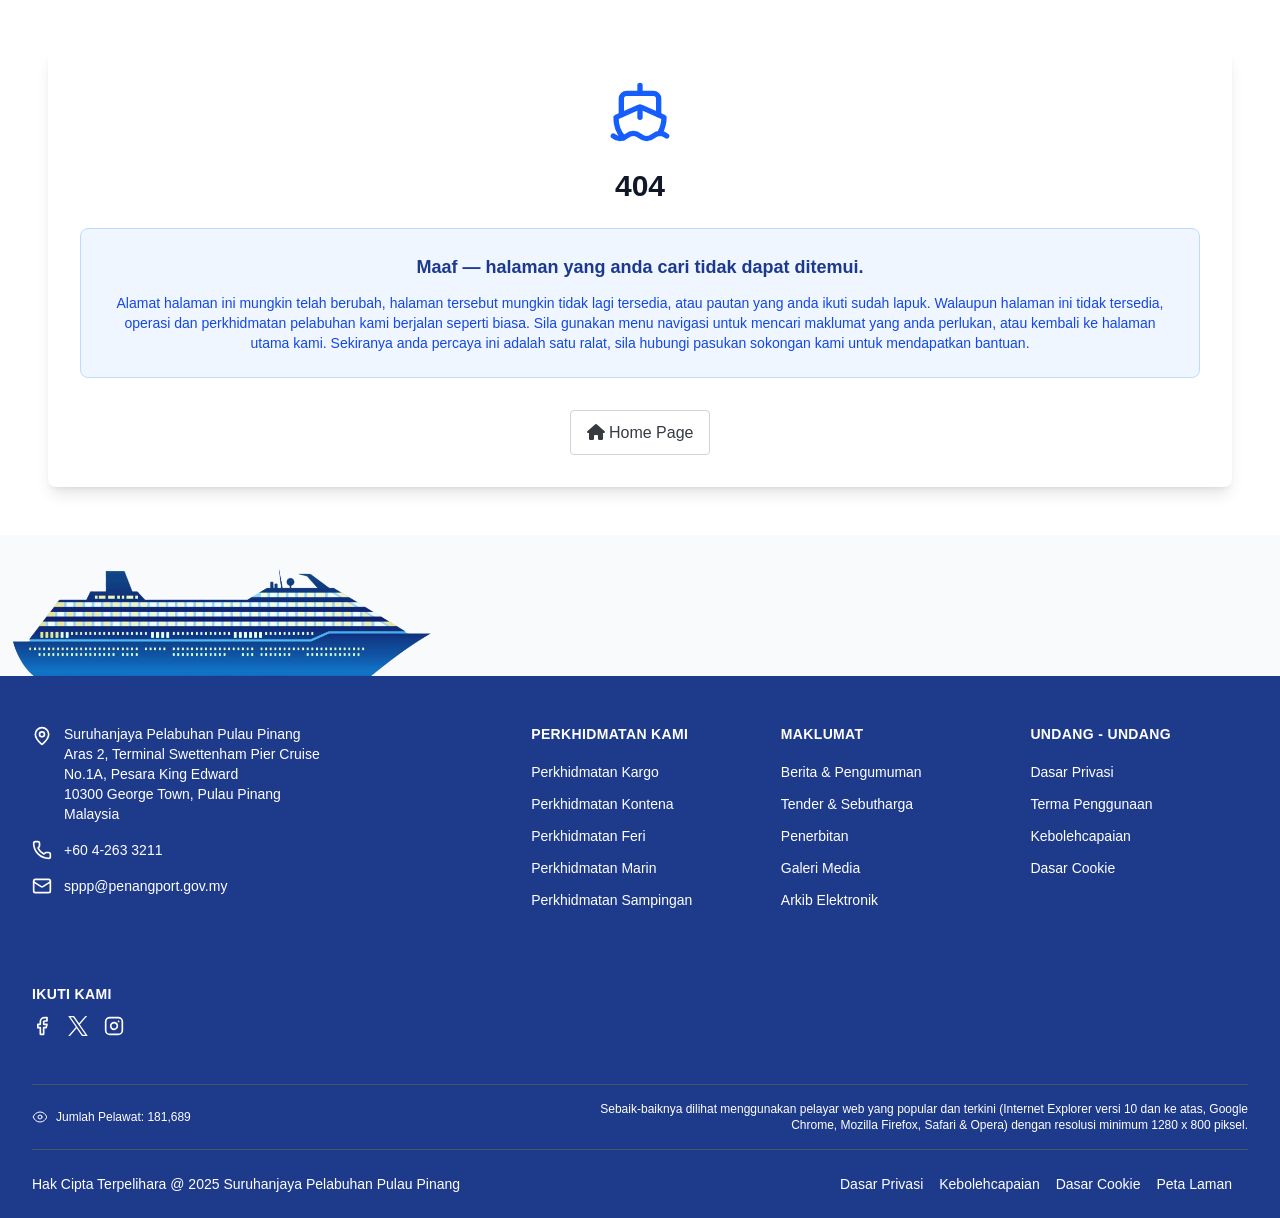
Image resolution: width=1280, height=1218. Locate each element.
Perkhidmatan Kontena (602, 804)
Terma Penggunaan (1091, 804)
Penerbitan (815, 836)
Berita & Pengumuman (851, 772)
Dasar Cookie (1072, 868)
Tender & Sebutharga (847, 804)
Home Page (640, 432)
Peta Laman (1195, 1184)
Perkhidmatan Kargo (595, 772)
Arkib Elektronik (829, 900)
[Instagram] (114, 1026)
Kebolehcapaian (1080, 836)
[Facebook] (42, 1026)
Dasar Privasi (1071, 772)
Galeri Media (820, 868)
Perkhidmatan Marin (593, 868)
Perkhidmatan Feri (588, 836)
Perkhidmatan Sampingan (611, 900)
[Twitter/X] (78, 1026)
